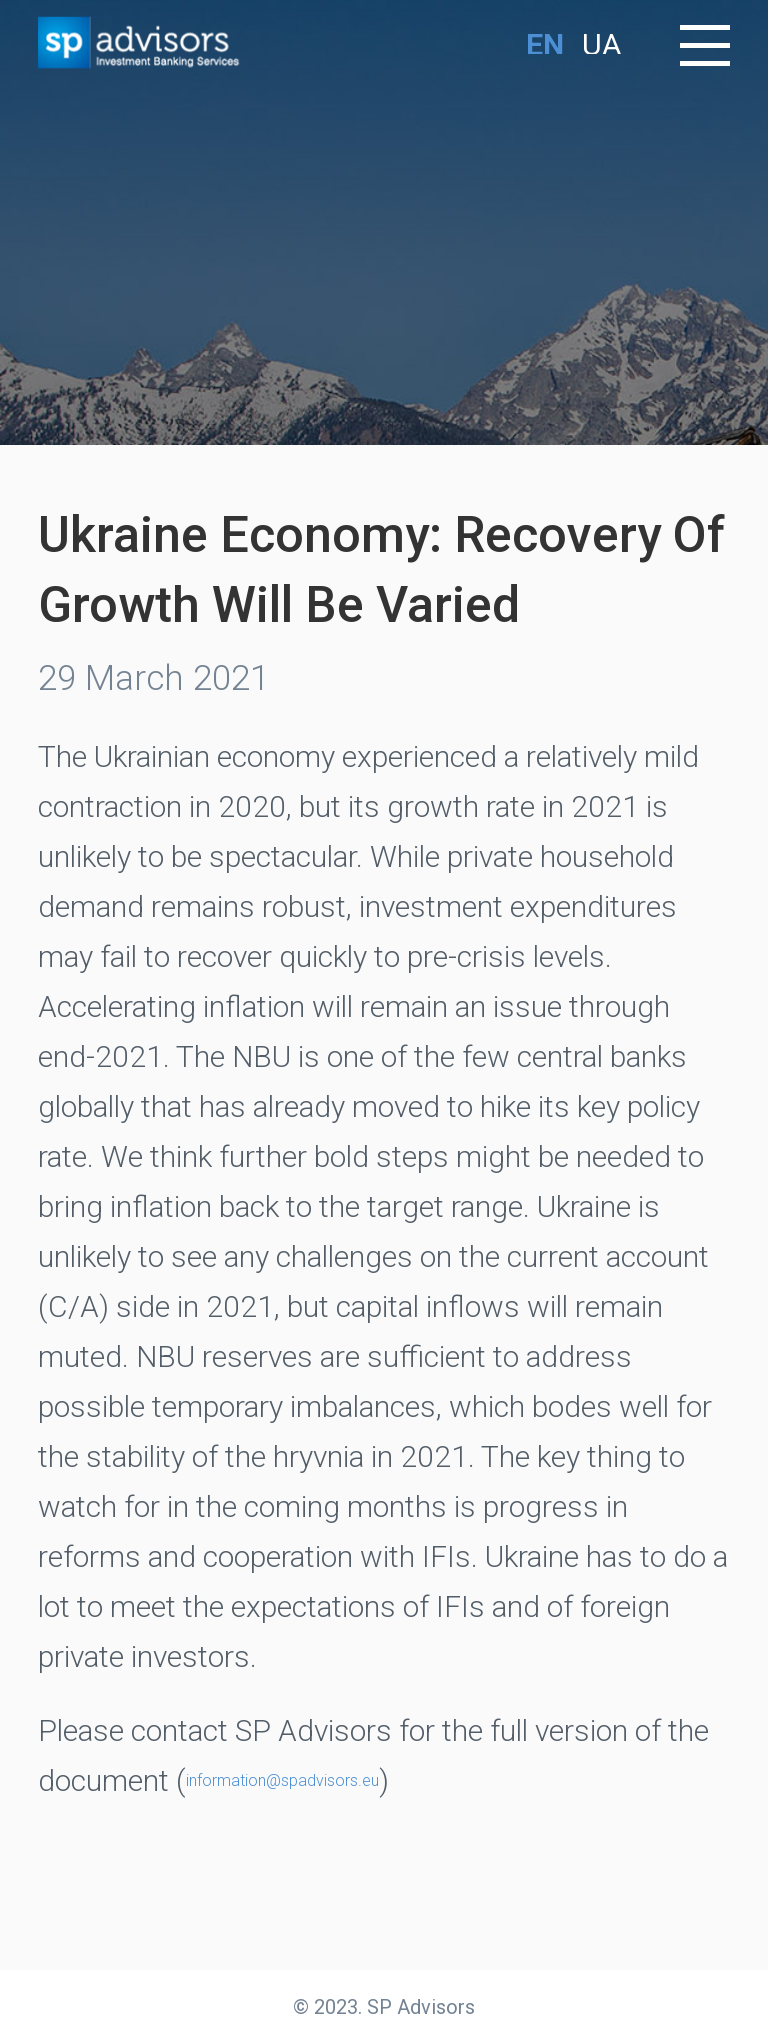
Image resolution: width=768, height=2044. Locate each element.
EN (545, 44)
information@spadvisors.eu (282, 1780)
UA (602, 44)
